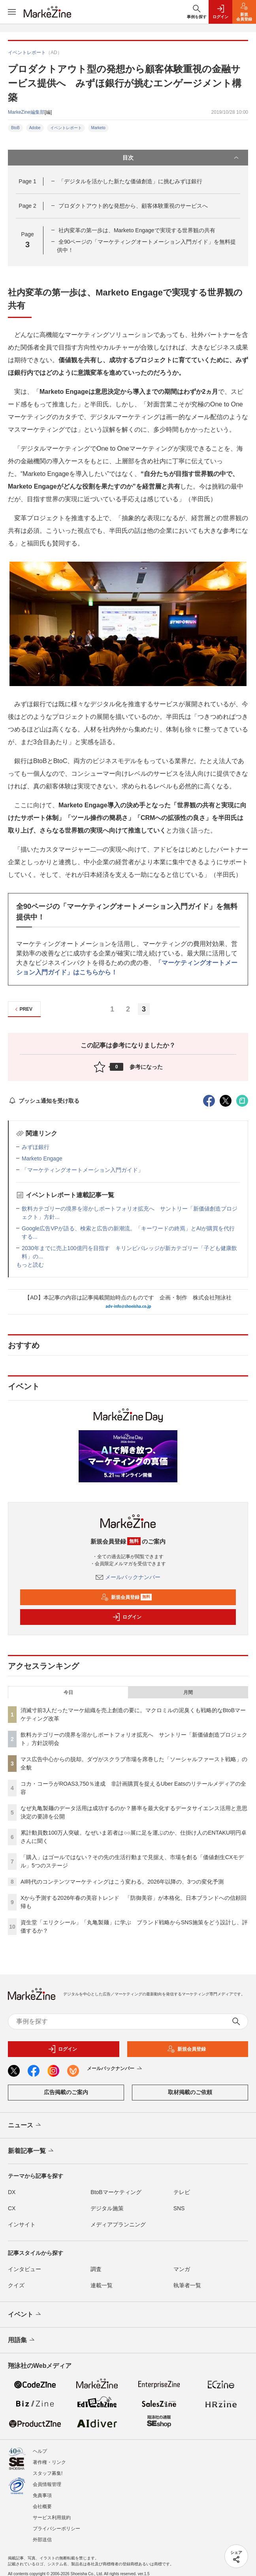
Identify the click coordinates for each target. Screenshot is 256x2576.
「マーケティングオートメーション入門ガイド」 (82, 1170)
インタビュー (24, 2269)
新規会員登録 (126, 1597)
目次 (181, 158)
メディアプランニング (118, 2224)
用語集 (22, 2340)
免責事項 (42, 2495)
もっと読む (30, 1265)
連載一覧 (101, 2285)
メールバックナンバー (128, 1577)
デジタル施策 (107, 2208)
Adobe (35, 128)
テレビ (181, 2192)
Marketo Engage (42, 1158)
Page (27, 181)
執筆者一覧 (187, 2285)
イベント (25, 2314)
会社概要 (42, 2506)
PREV (22, 1009)
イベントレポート (66, 128)
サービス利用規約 (52, 2517)
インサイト (22, 2224)
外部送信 (42, 2539)
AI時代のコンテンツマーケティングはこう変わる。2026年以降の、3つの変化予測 (122, 1881)
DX (11, 2192)
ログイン (126, 1617)
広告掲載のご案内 (66, 2092)
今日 (68, 1692)
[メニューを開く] (12, 12)
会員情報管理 (47, 2484)
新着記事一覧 (31, 2151)
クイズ (16, 2285)
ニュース (25, 2125)
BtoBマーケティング (115, 2192)
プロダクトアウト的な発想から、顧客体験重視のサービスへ (133, 206)
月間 (188, 1692)
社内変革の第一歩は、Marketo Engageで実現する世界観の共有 (136, 230)
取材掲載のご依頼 (190, 2092)
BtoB (15, 128)
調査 (96, 2269)
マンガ (181, 2269)
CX (11, 2208)
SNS (179, 2208)
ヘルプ (40, 2451)
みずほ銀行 (35, 1147)
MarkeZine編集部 (26, 112)
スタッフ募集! (47, 2473)
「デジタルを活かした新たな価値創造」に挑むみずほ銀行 (130, 181)
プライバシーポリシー (56, 2528)
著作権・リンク (49, 2462)
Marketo (98, 128)
